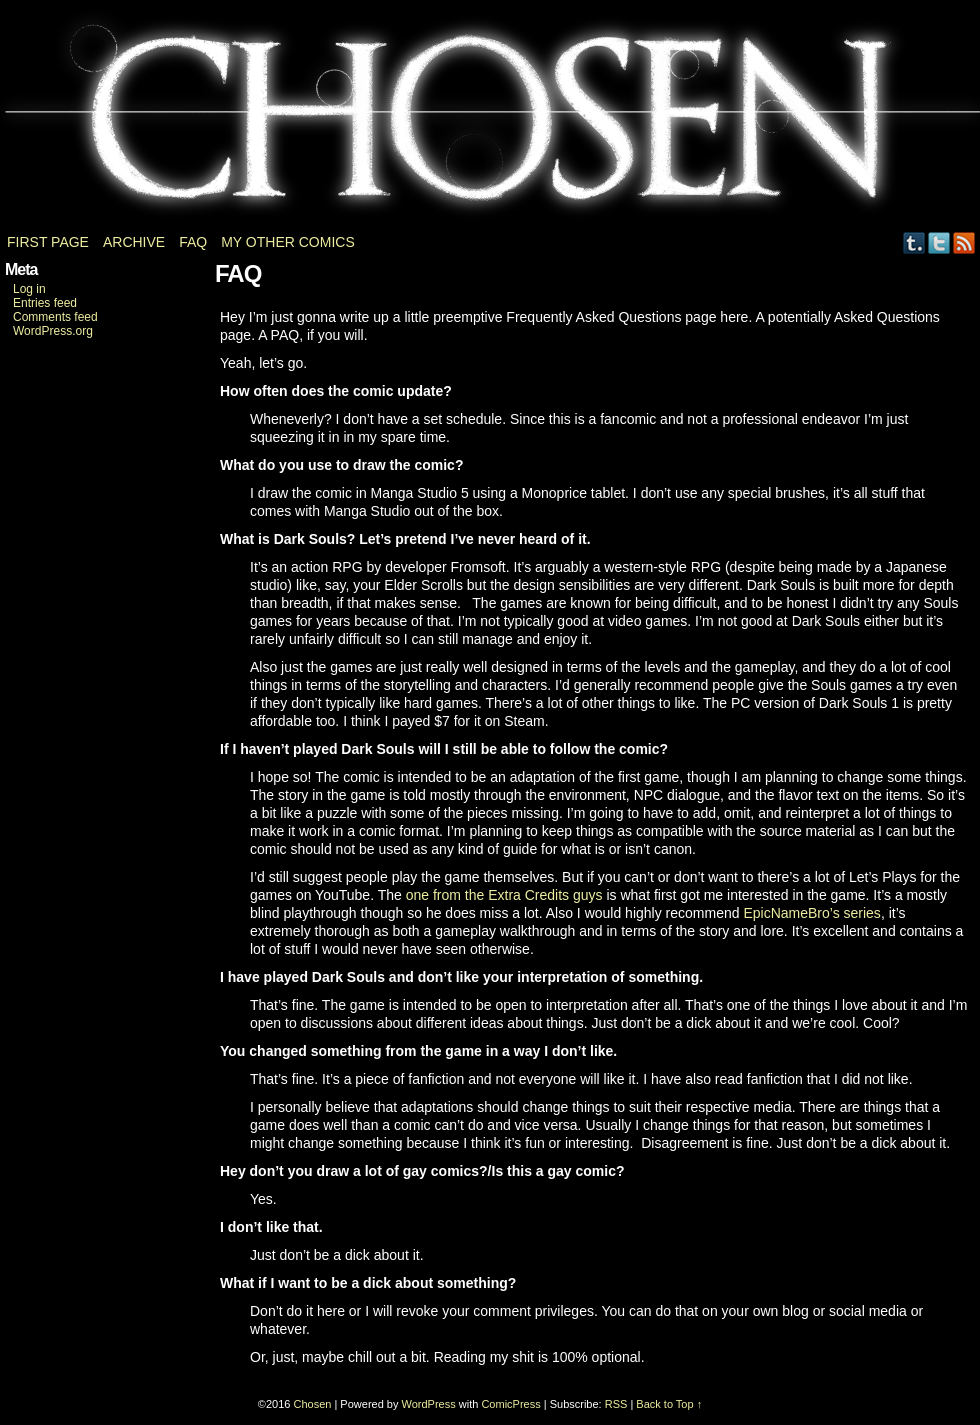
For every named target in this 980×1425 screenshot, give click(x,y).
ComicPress (510, 1404)
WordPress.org (53, 331)
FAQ (193, 242)
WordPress (429, 1404)
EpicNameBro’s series (811, 913)
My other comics (288, 242)
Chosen (490, 120)
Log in (29, 289)
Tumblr (914, 242)
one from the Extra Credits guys (504, 895)
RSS (964, 242)
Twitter (939, 242)
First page (48, 242)
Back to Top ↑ (669, 1404)
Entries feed (45, 303)
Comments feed (55, 317)
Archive (134, 242)
